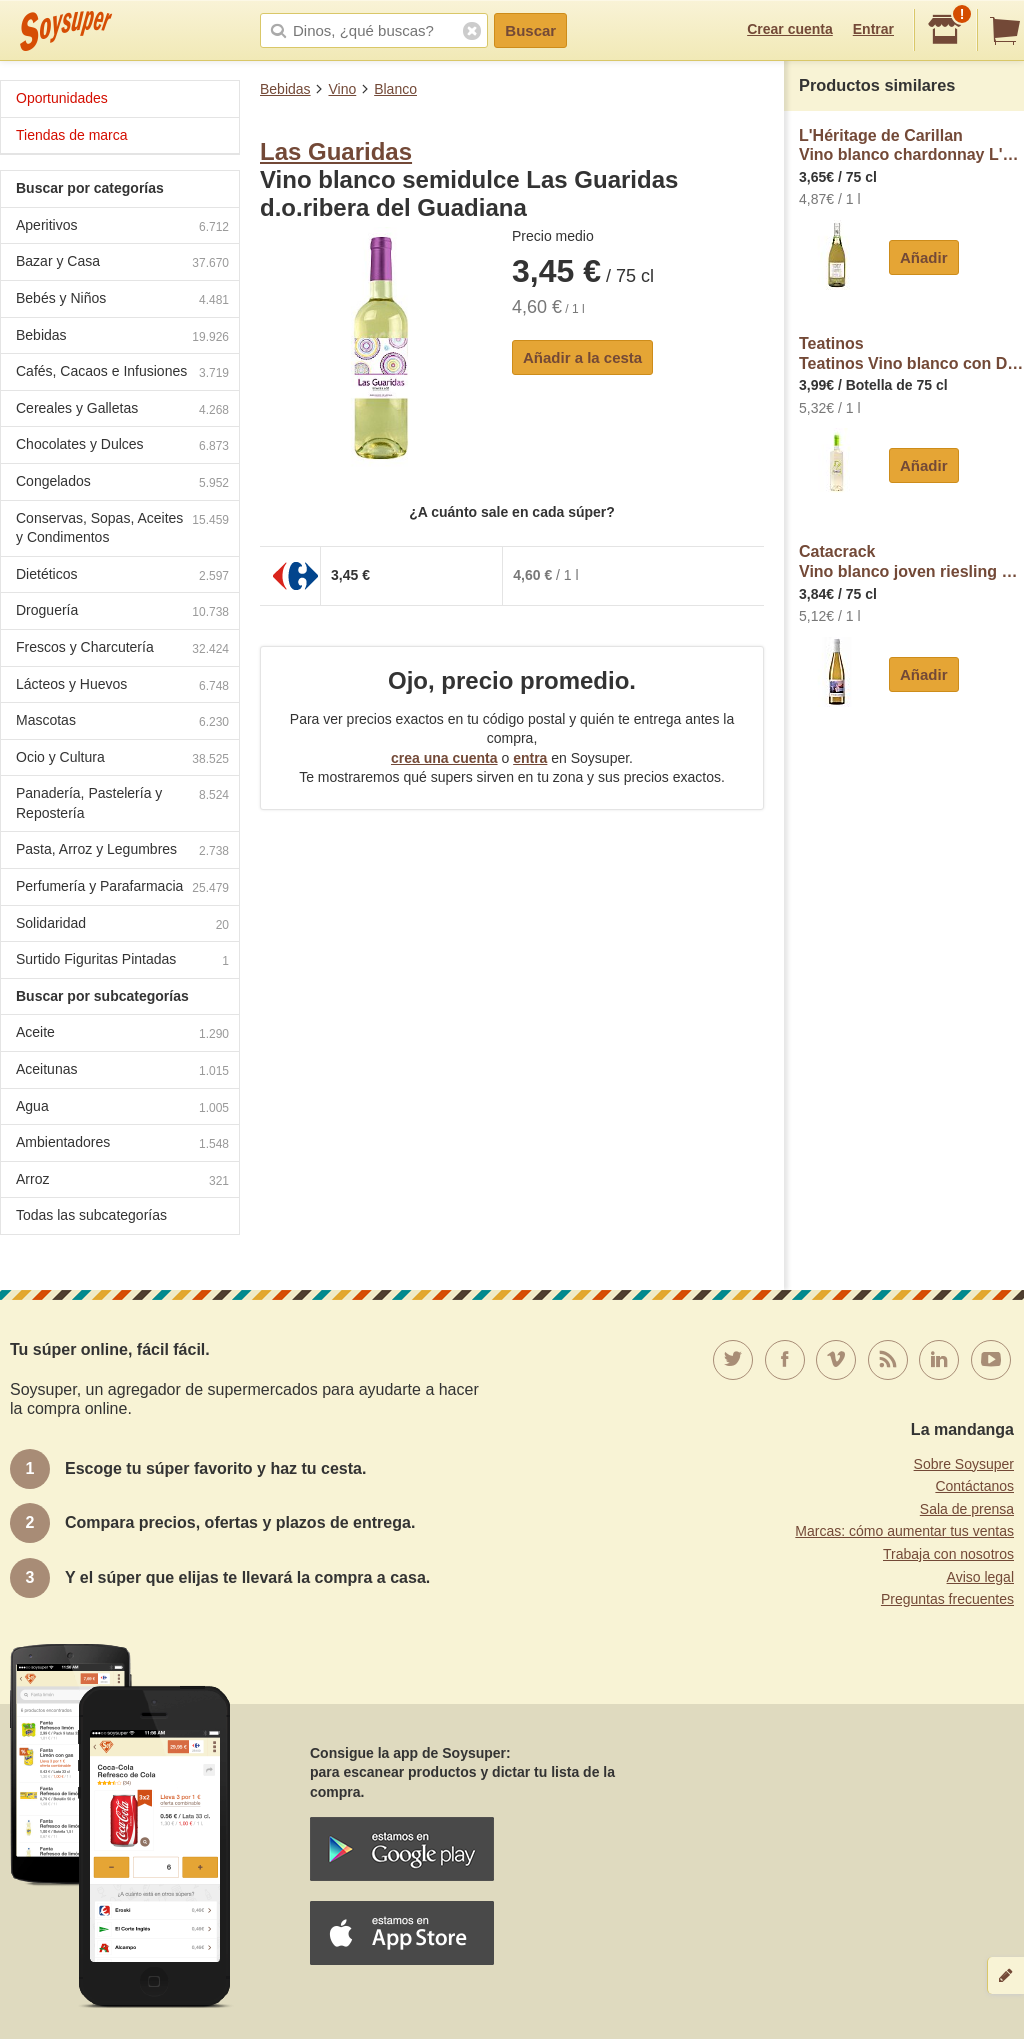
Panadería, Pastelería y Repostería (122, 803)
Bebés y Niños (122, 300)
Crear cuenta (790, 29)
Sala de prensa (967, 1509)
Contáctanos (974, 1486)
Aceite (122, 1034)
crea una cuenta (444, 758)
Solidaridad (122, 925)
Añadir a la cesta (582, 357)
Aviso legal (980, 1577)
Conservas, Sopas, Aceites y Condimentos (122, 528)
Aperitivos (122, 227)
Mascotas (122, 722)
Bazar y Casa (122, 263)
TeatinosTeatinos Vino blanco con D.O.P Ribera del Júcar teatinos (911, 353)
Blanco (395, 89)
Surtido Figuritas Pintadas (122, 961)
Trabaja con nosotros (948, 1554)
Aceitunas (122, 1071)
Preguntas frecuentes (947, 1599)
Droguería (122, 612)
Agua (122, 1108)
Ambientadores (122, 1144)
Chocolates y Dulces (122, 446)
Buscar (530, 30)
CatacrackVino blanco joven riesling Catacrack (911, 561)
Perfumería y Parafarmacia (122, 888)
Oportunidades (62, 98)
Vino (342, 89)
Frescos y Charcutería (122, 649)
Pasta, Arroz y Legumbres (122, 851)
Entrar (873, 29)
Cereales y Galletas (122, 410)
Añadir (924, 257)
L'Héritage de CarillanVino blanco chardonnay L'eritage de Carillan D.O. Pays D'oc (911, 145)
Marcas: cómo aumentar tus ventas (904, 1531)
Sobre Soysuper (964, 1464)
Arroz (122, 1181)
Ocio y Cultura (122, 759)
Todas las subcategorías (91, 1215)
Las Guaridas (336, 151)
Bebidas (285, 89)
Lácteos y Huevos (122, 686)
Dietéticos (122, 576)
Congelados (122, 483)
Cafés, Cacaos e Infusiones (122, 373)
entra (530, 758)
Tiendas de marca (72, 135)
